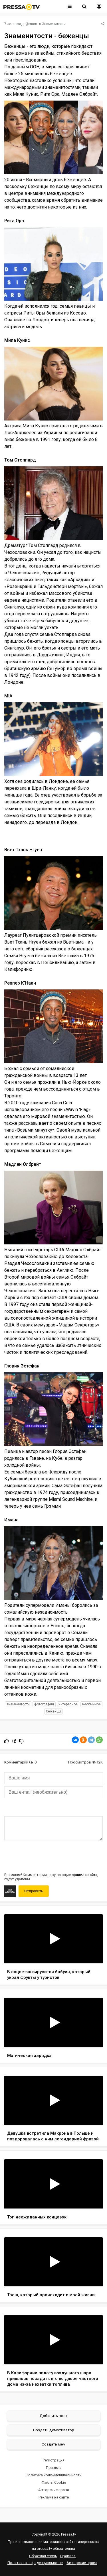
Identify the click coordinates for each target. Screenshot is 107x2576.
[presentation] (47, 1856)
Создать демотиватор (53, 2430)
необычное (91, 1704)
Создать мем (54, 2444)
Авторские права (53, 2490)
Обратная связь (43, 2556)
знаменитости (18, 1704)
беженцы (53, 1711)
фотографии (44, 1704)
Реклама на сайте (54, 2497)
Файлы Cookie (53, 2482)
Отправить (33, 1891)
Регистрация (53, 2460)
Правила (53, 2467)
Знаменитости (54, 24)
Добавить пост (53, 2415)
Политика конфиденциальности (54, 2475)
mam (33, 24)
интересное (68, 1704)
